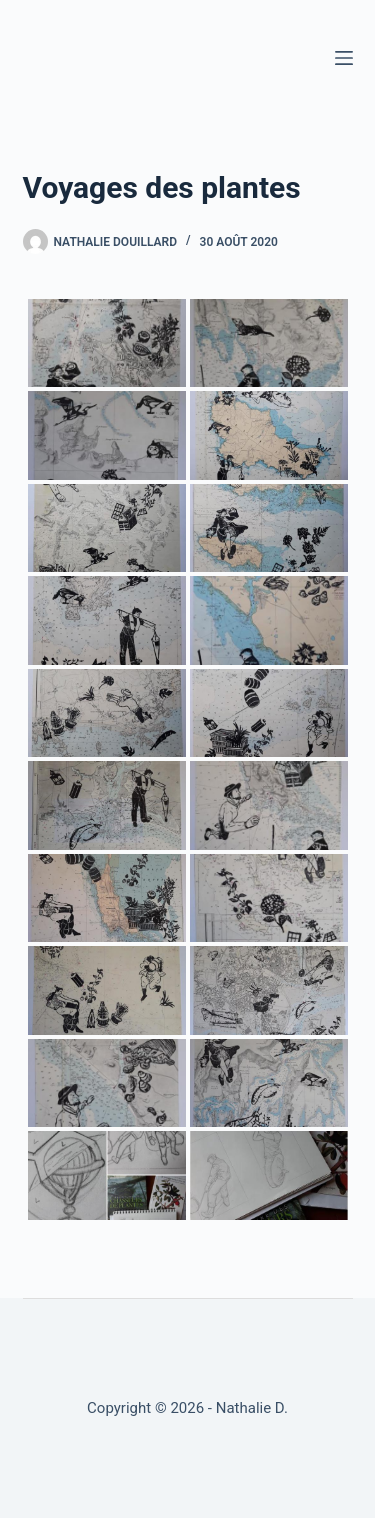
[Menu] (344, 58)
